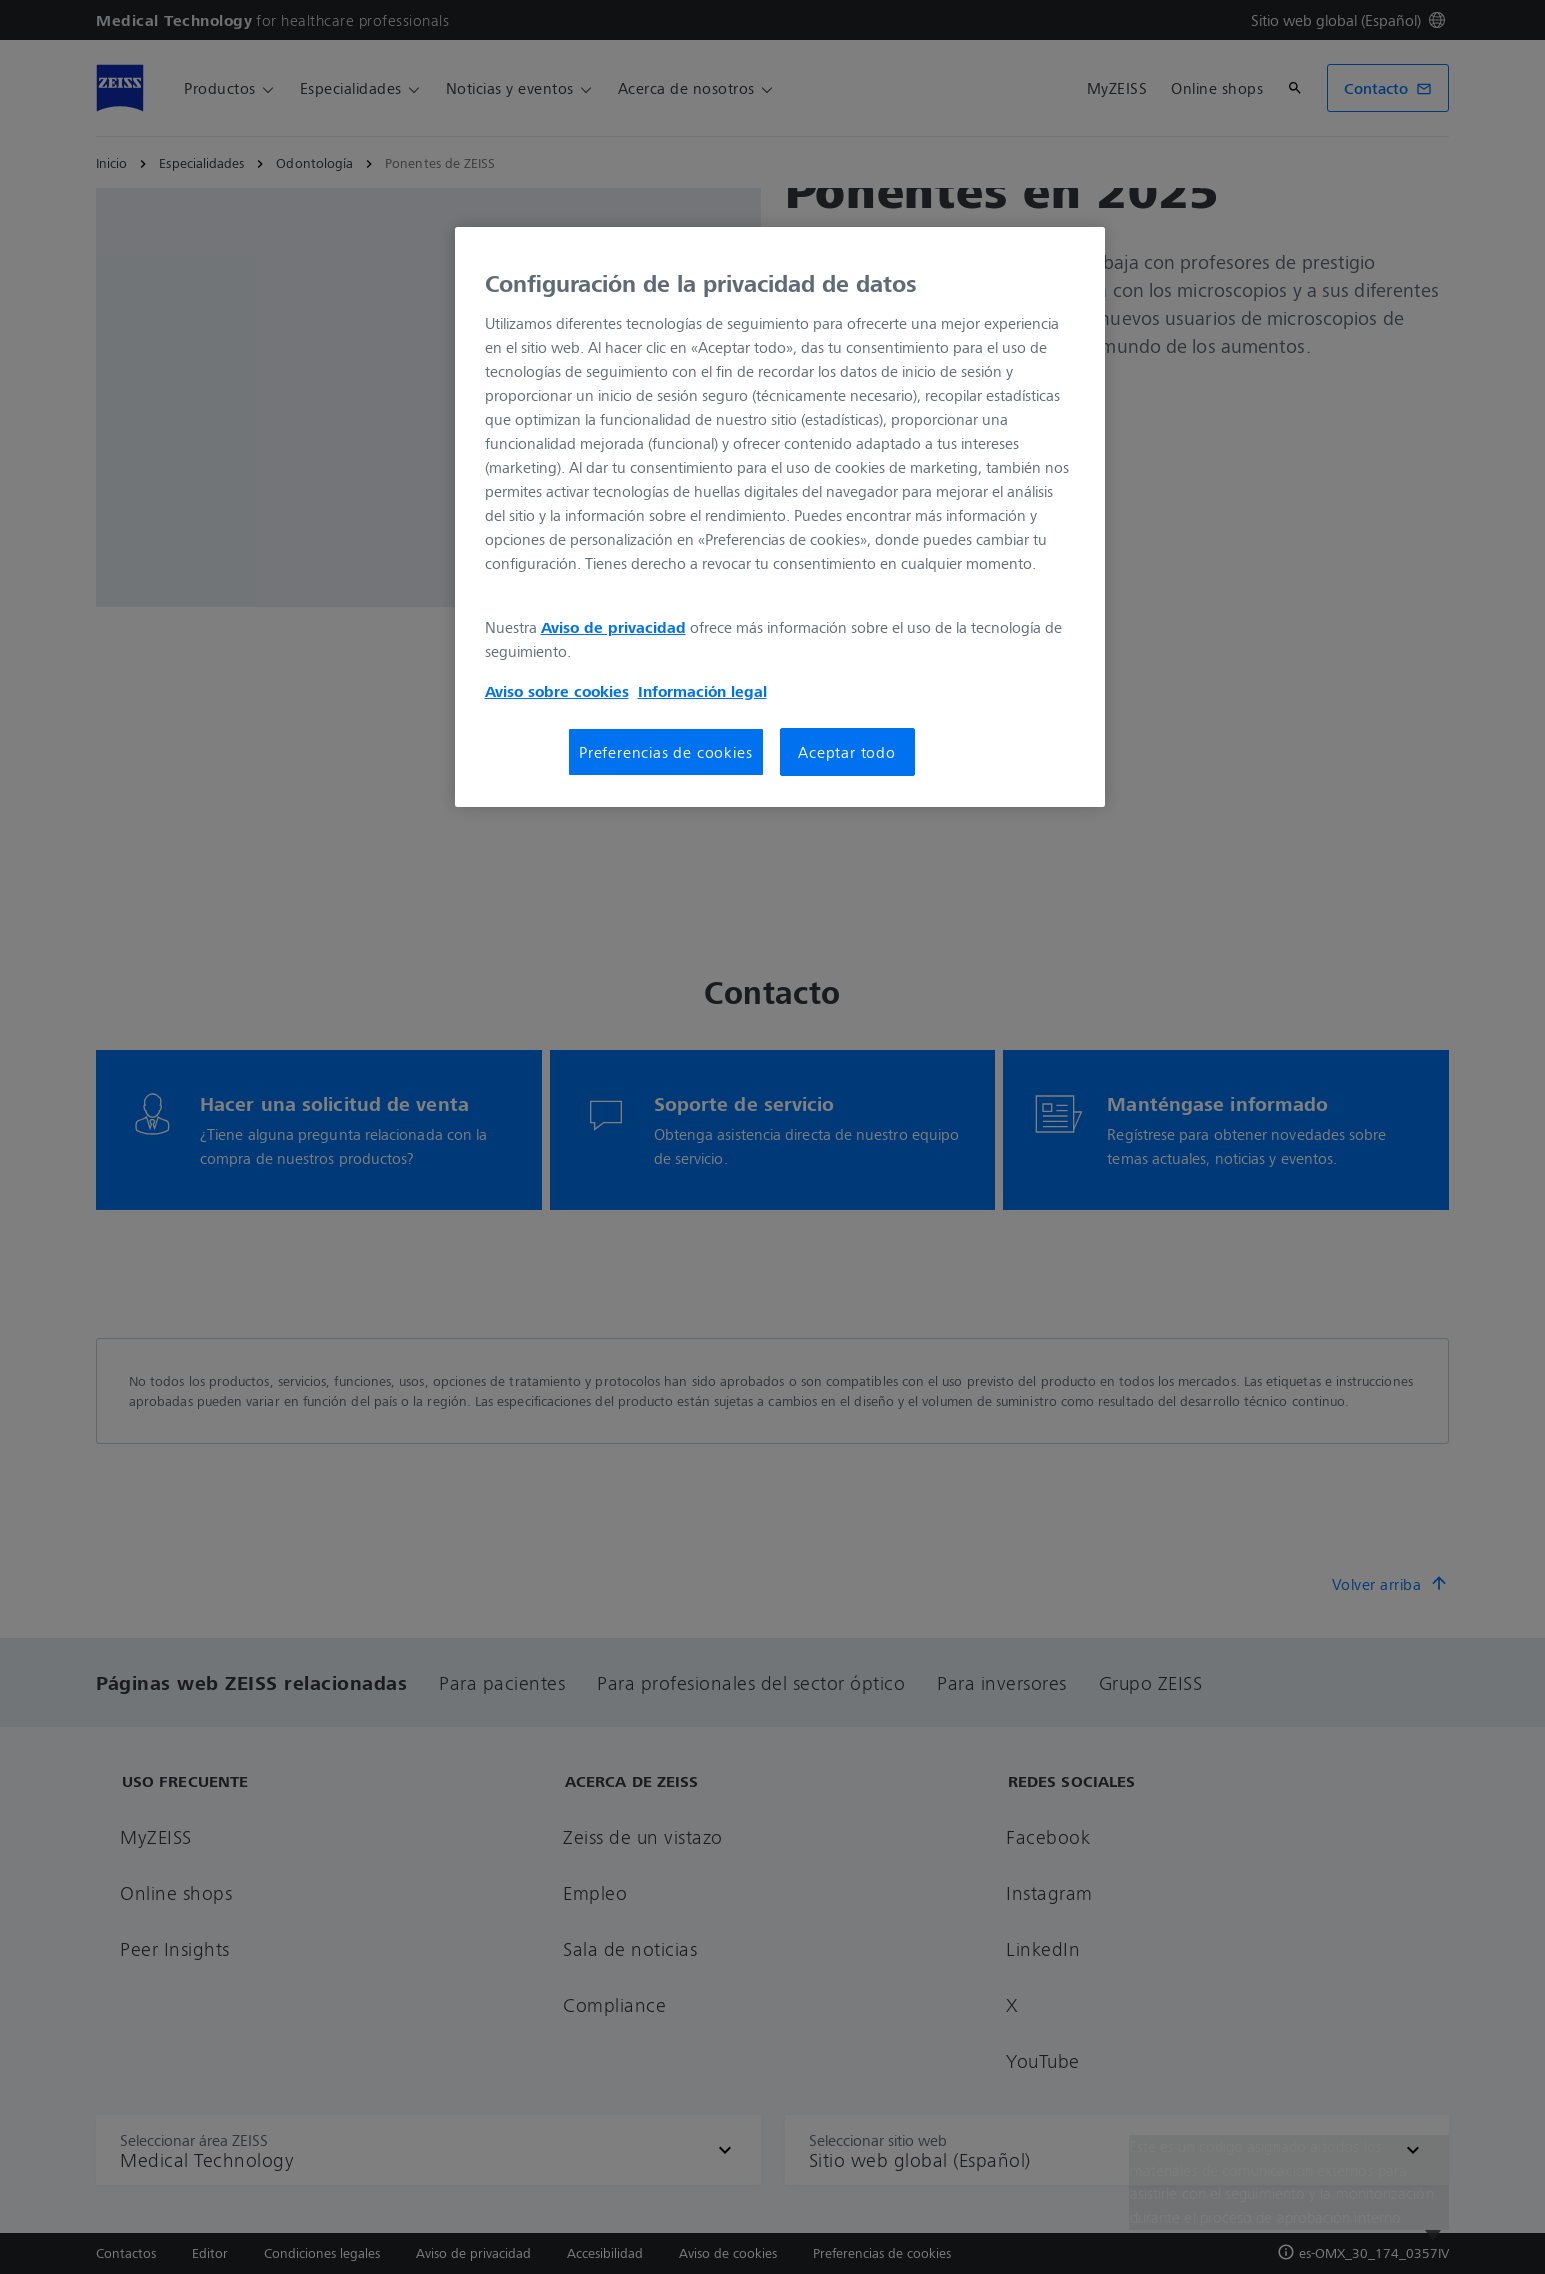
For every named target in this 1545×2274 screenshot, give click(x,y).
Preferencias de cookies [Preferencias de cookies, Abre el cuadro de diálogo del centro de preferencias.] (665, 752)
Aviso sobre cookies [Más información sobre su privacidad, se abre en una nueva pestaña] (557, 691)
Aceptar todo (847, 752)
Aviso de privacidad (613, 627)
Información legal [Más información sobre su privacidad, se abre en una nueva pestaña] (702, 691)
